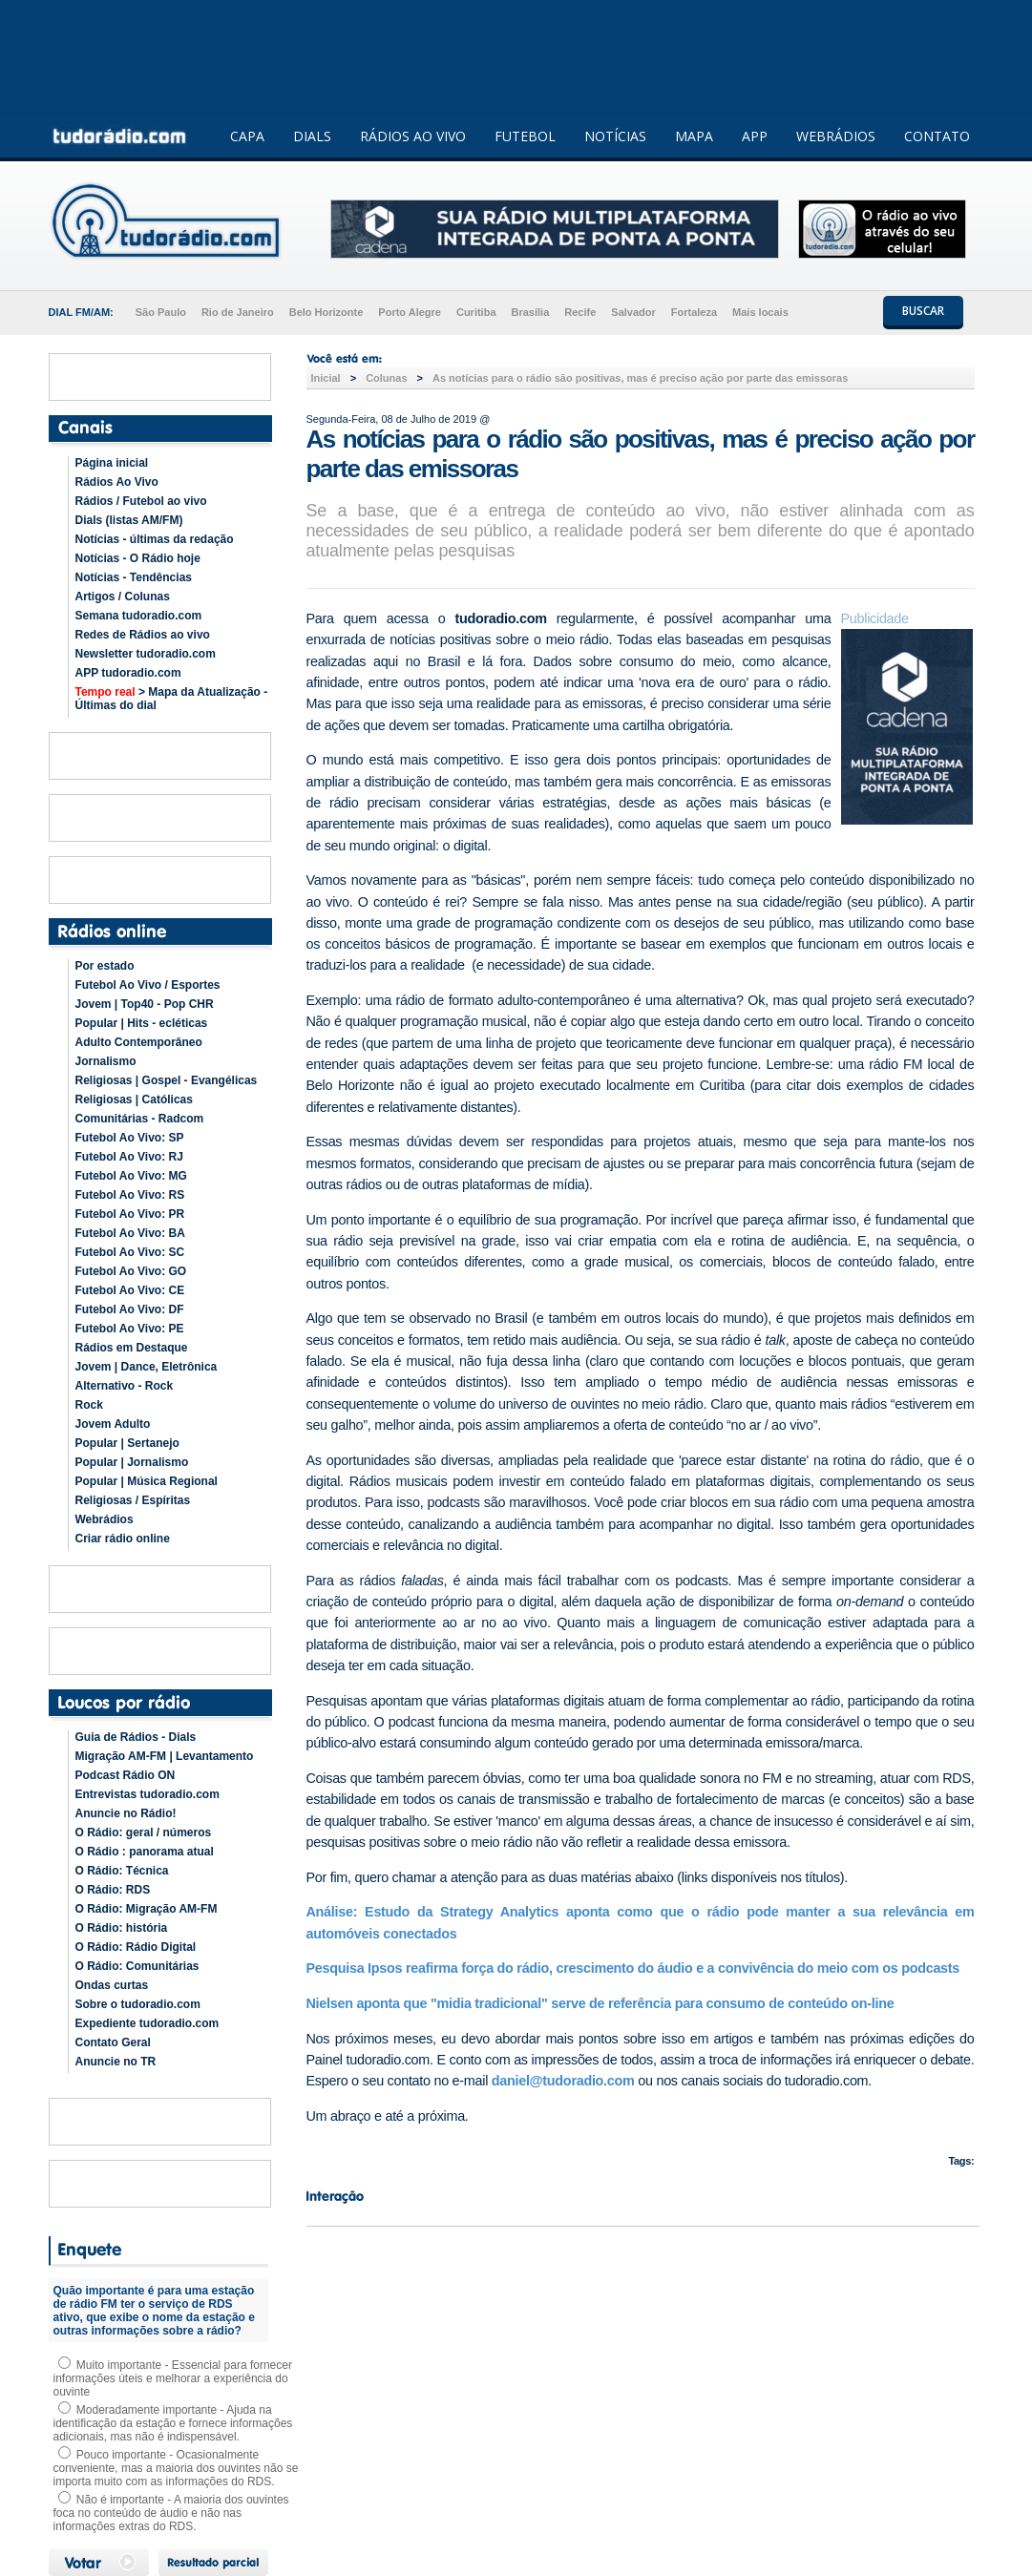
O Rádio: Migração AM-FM (146, 1909)
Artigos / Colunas (122, 596)
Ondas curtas (112, 1985)
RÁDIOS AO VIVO (413, 136)
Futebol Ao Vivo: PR (130, 1214)
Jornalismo (106, 1061)
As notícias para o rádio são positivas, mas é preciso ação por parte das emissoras (640, 378)
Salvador (633, 312)
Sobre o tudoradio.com (137, 2004)
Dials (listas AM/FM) (129, 520)
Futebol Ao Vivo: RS (130, 1195)
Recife (580, 312)
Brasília (531, 312)
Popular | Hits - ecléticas (141, 1023)
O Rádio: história (121, 1928)
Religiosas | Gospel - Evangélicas (166, 1080)
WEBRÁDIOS (835, 136)
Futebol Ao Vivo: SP (129, 1137)
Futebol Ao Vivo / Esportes (148, 985)
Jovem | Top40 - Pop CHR (144, 1004)
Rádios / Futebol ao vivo (141, 501)
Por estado (105, 966)
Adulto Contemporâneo (138, 1042)
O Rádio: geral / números (143, 1832)
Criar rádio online (122, 1538)
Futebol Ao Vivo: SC (130, 1252)
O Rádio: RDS (113, 1889)
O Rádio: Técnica (122, 1870)
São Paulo (161, 312)
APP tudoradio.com (128, 673)
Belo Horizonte (326, 312)
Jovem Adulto (113, 1424)
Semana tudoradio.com (138, 615)
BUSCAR (923, 311)
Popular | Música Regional (146, 1481)
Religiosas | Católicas (134, 1099)
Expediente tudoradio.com (147, 2023)
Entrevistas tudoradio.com (147, 1794)
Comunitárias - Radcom (139, 1118)
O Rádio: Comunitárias (137, 1966)
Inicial (326, 378)
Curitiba (476, 312)
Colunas (386, 378)
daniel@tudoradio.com (563, 2080)
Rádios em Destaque (131, 1347)
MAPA (694, 136)
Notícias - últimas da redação (154, 539)
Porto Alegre (409, 312)
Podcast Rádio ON (125, 1775)
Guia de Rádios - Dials (136, 1737)
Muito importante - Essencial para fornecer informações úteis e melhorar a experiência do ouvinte (172, 2378)
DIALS (312, 136)
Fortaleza (694, 312)
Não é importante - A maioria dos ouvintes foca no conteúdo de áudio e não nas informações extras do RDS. (171, 2513)
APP (755, 136)
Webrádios (104, 1519)
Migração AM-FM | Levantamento (164, 1756)
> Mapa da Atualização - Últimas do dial (171, 698)
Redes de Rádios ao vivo (142, 634)
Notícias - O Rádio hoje (137, 558)
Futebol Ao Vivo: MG (131, 1176)
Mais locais (760, 312)
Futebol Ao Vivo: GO (131, 1271)
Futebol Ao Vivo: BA (130, 1233)
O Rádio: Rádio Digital (136, 1947)
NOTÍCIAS (615, 136)
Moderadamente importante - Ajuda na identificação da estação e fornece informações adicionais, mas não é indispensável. (173, 2423)
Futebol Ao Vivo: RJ (129, 1156)
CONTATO (937, 136)
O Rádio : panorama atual (144, 1851)
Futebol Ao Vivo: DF (129, 1309)
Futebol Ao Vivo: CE (130, 1290)
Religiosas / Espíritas (133, 1500)
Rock (89, 1405)
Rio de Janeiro (237, 312)
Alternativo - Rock (124, 1386)
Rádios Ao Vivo (116, 482)
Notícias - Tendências (133, 577)
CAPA (247, 136)
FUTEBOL (525, 136)
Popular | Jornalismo (132, 1462)
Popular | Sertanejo (127, 1443)
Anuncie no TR (116, 2061)
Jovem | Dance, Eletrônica (146, 1366)
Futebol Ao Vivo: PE (129, 1328)
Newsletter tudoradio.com (145, 653)
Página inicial (112, 463)
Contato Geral (113, 2042)
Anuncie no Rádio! (126, 1813)
